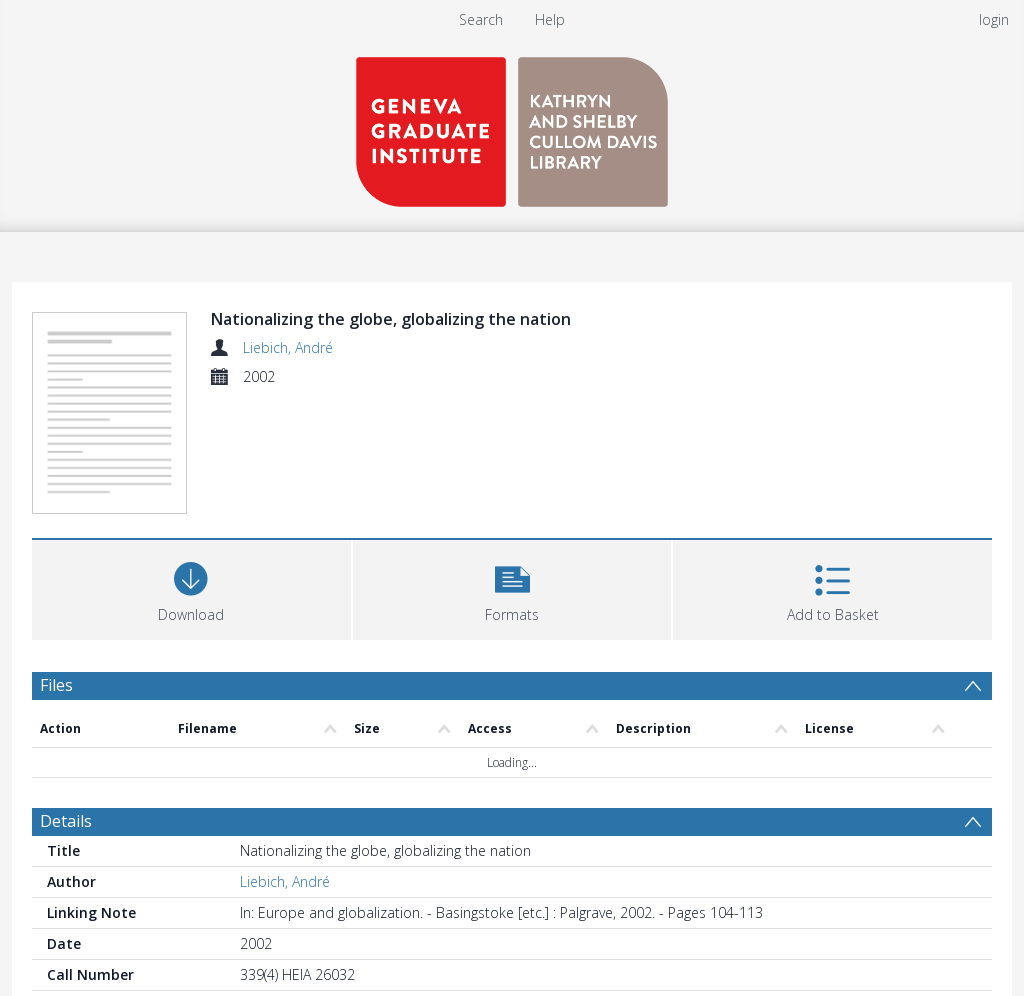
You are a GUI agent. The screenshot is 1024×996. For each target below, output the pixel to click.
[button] (512, 587)
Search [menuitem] (481, 19)
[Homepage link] (512, 126)
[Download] (191, 587)
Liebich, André (288, 347)
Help (550, 19)
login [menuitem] (994, 19)
